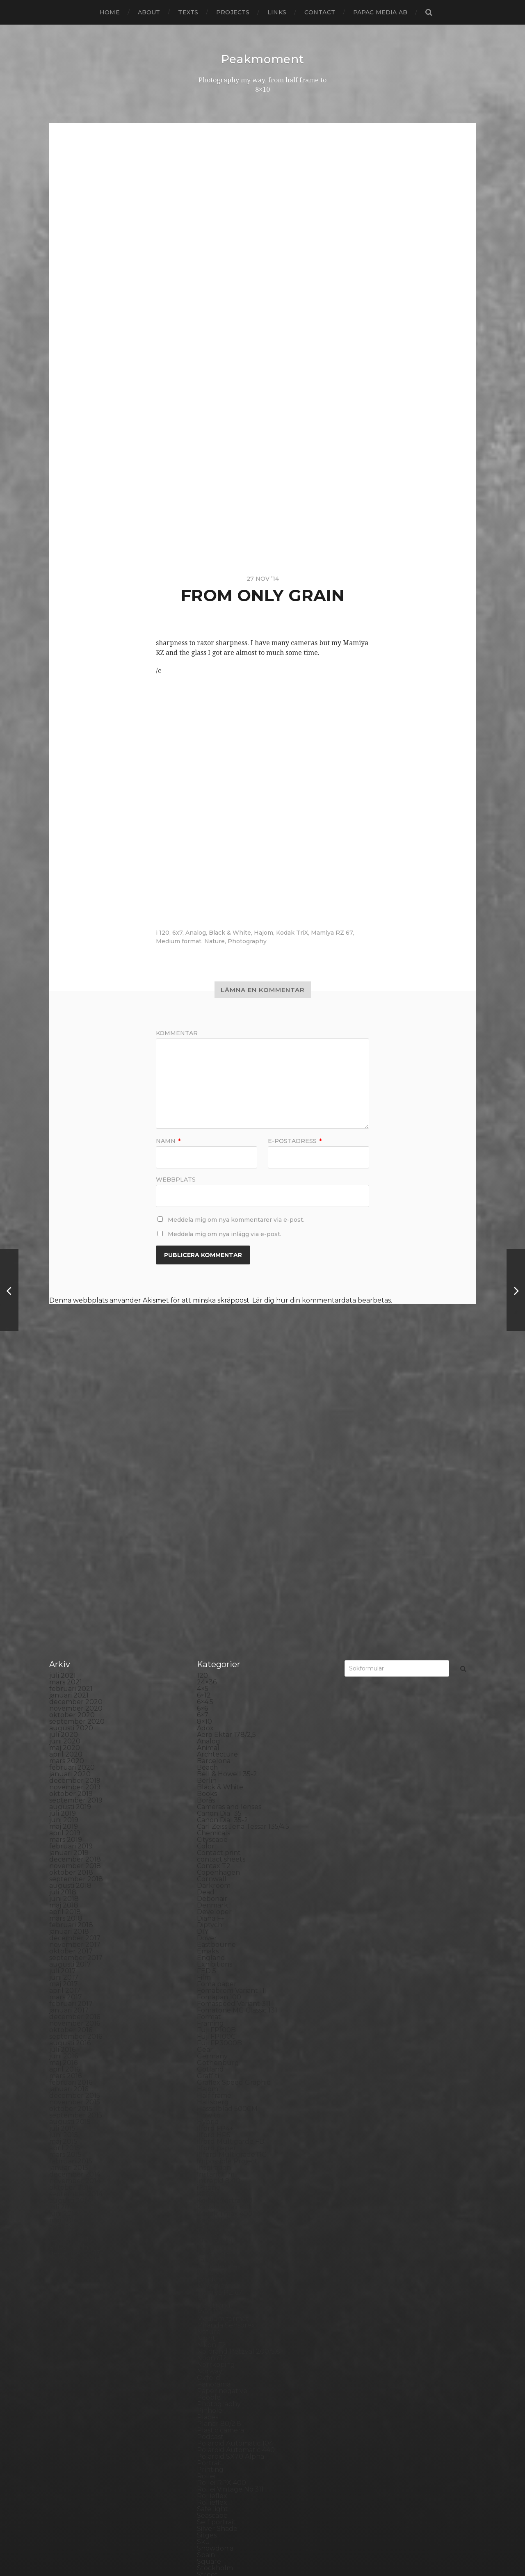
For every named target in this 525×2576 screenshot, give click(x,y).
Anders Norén (277, 2548)
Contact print (219, 1664)
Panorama (214, 2196)
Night (206, 2150)
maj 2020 (64, 1559)
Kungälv (211, 2058)
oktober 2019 (71, 1605)
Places (207, 2229)
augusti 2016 (70, 1855)
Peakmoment (262, 59)
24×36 (207, 1494)
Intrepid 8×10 (218, 1992)
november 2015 (74, 1914)
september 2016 (75, 1848)
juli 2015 (62, 1940)
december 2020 (76, 1513)
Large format (218, 2078)
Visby (205, 2452)
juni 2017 (63, 1789)
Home (110, 12)
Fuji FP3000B (219, 1855)
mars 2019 (65, 1651)
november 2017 (74, 1756)
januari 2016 (68, 1901)
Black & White (230, 932)
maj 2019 (63, 1638)
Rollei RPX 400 (221, 2294)
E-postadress (295, 1140)
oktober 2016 (70, 1842)
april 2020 (65, 1566)
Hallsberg (213, 1914)
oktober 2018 (71, 1684)
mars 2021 (65, 1494)
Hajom (263, 932)
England (211, 1769)
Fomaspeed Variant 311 (234, 1815)
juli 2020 (63, 1546)
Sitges (207, 2347)
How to (209, 1927)
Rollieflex (212, 2307)
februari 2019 (71, 1658)
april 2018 (65, 1723)
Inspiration (214, 1979)
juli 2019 (62, 1625)
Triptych (210, 2439)
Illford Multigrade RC (231, 1966)
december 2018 (75, 1671)
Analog (195, 932)
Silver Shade (217, 2340)
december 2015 (74, 1907)
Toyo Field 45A (220, 2432)
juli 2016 (62, 1861)
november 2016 (74, 1835)
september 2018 (76, 1691)
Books (207, 1605)
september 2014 (76, 2006)
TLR (203, 2419)
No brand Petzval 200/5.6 (238, 2163)
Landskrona (216, 2071)
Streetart (212, 2393)
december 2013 (74, 2065)
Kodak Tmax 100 (224, 2019)
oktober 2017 (71, 1763)
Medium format (178, 941)
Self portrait (216, 2334)
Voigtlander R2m (225, 2458)
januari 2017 (69, 1822)
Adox (205, 1540)
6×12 (204, 1507)
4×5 (202, 1500)
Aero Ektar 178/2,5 (226, 1546)
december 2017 (74, 1750)
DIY (202, 1743)
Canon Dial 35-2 (222, 1632)
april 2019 (64, 1645)
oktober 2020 (72, 1527)
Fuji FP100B (216, 1842)
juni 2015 (63, 1947)
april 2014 (64, 2038)
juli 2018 (62, 1704)
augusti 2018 (70, 1697)
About (149, 12)
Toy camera (216, 2426)
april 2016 (64, 1881)
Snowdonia (215, 2360)
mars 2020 (66, 1573)
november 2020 (76, 1520)
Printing (210, 2281)
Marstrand (214, 2117)
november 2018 (75, 1678)
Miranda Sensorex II (229, 2137)
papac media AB (380, 12)
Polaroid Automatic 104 (235, 2255)
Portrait (209, 2275)
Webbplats (176, 1178)
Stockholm (215, 2380)
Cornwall (211, 1691)
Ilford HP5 (214, 1947)
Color (206, 1658)
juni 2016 (63, 1868)
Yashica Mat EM (222, 2478)
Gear (205, 1861)
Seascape (212, 2327)
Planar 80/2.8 (219, 2235)
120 (164, 932)
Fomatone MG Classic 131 (237, 1822)
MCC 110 (210, 2124)
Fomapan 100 (219, 1809)
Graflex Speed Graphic (233, 1894)
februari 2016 (70, 1894)
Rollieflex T (215, 2314)
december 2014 (74, 1986)
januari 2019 (69, 1664)
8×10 (204, 1533)
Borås (206, 1612)
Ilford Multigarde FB (230, 1953)
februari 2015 (70, 1973)
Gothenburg (218, 1874)
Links (276, 12)
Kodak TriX (292, 932)
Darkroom (214, 1697)
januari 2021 (69, 1507)
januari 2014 (69, 2058)
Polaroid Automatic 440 (236, 2262)
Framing (210, 1835)
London (209, 2091)
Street (207, 2386)
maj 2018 (63, 1717)
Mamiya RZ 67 (332, 932)
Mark (205, 2111)
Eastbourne (216, 1756)
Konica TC (213, 2045)
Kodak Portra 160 (225, 2012)
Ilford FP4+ (215, 1940)
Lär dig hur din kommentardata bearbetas (321, 1300)
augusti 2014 (70, 2012)
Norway (209, 2183)
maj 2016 (63, 1874)
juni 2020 (64, 1553)
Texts (188, 12)
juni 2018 (64, 1710)
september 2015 (75, 1927)
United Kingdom (224, 2445)
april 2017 (64, 1802)
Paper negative (222, 2202)
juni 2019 (63, 1632)
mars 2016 (65, 1888)
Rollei (206, 2288)
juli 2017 (62, 1783)
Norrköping (216, 2176)
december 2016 (74, 1828)
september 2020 (77, 1533)
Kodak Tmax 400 (225, 2025)
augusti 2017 (70, 1776)
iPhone (208, 1999)
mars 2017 (65, 1809)
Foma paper (217, 1796)
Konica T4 (212, 2038)
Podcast (210, 2248)
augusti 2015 (70, 1933)
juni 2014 (63, 2025)
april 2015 (64, 1960)
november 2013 (74, 2071)
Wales (207, 2465)
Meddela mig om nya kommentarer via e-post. (236, 1219)
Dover (207, 1750)
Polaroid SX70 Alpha (230, 2268)
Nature (214, 941)
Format (209, 1828)
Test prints (214, 2412)
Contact (319, 12)
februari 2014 (71, 2052)
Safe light (212, 2321)
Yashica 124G (217, 2472)
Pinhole (209, 2222)
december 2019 (74, 1592)
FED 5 (206, 1783)
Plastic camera (220, 2242)
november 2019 (74, 1599)
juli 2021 (62, 1487)
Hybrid (208, 1933)
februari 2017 (71, 1815)
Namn (168, 1140)
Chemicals (213, 1645)
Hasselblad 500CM (227, 1920)
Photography (247, 941)
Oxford (208, 2189)
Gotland (210, 1881)
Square (209, 2373)
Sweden (210, 2399)
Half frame (214, 1907)
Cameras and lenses (229, 1618)
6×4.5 (205, 1513)
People (209, 2209)
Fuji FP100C (216, 1848)
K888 (206, 2006)
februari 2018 (71, 1737)
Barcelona (214, 1573)
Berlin (207, 1592)
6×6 (202, 1520)
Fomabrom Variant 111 (232, 1802)
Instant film (216, 1986)
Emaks (208, 1763)
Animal (208, 1559)
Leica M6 (211, 2084)
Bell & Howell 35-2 (227, 1586)
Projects (232, 12)
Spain (206, 2367)
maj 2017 (63, 1796)
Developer (214, 1723)
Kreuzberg (215, 2052)
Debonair (212, 1710)
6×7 (202, 1527)
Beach (207, 1579)
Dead (206, 1704)
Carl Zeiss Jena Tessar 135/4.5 (243, 1638)
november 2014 (74, 1992)
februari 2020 (72, 1579)
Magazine (212, 2097)
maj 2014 (63, 2032)
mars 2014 (65, 2045)
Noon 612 (212, 2170)
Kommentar (177, 1033)
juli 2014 (62, 2019)
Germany (212, 1868)
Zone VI (209, 2485)
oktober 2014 (71, 1999)
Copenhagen (218, 1684)
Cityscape (212, 1651)
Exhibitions (214, 1776)
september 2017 (76, 1769)
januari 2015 (68, 1979)
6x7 (177, 932)
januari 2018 (69, 1743)
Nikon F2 (211, 2157)
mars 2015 (65, 1966)
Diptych (209, 1737)
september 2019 (76, 1612)
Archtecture (217, 1566)
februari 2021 (71, 1500)
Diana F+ (211, 1730)
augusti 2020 (71, 1540)
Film (204, 1789)
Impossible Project (227, 1973)
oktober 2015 (70, 1920)
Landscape (214, 2065)
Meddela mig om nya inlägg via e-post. (224, 1233)
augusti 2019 (70, 1618)
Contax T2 (214, 1678)
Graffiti (208, 1888)
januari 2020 (70, 1586)
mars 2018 (65, 1730)
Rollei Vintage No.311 (230, 2301)
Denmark (212, 1717)
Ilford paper (216, 1960)
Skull (205, 2353)
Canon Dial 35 (219, 1625)
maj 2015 (63, 1953)
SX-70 (207, 2406)
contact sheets (221, 1671)
